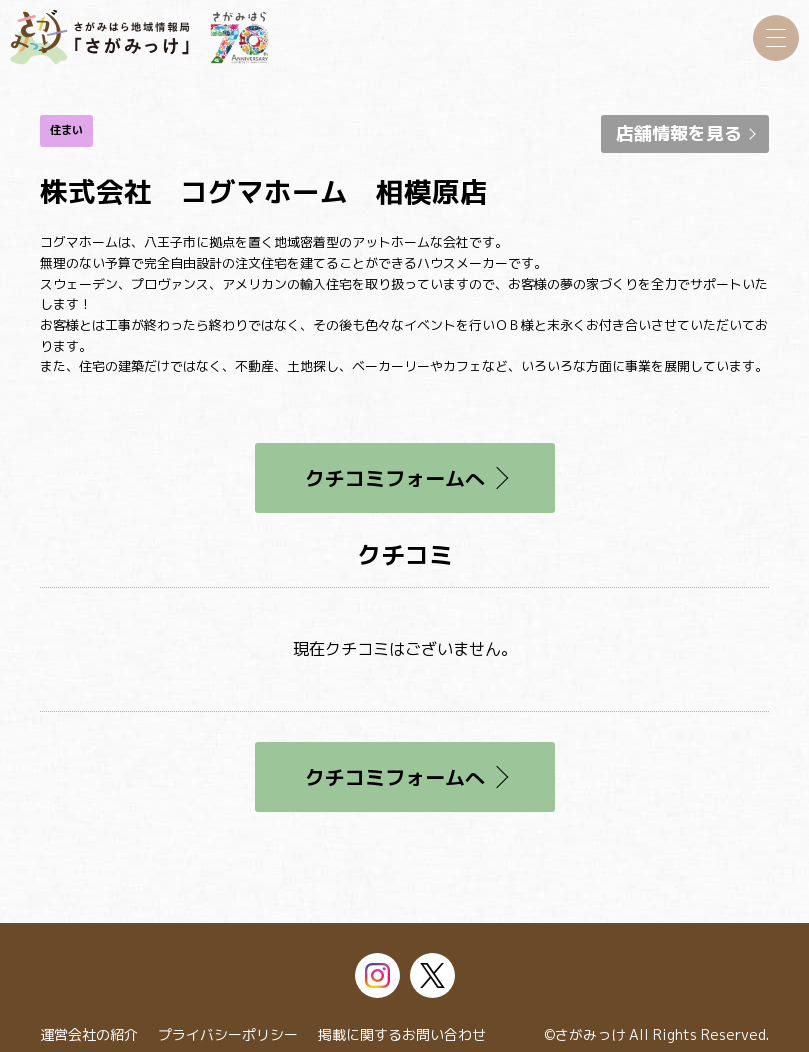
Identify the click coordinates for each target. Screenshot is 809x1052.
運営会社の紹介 (89, 1034)
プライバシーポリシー (228, 1034)
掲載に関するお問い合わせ (402, 1034)
